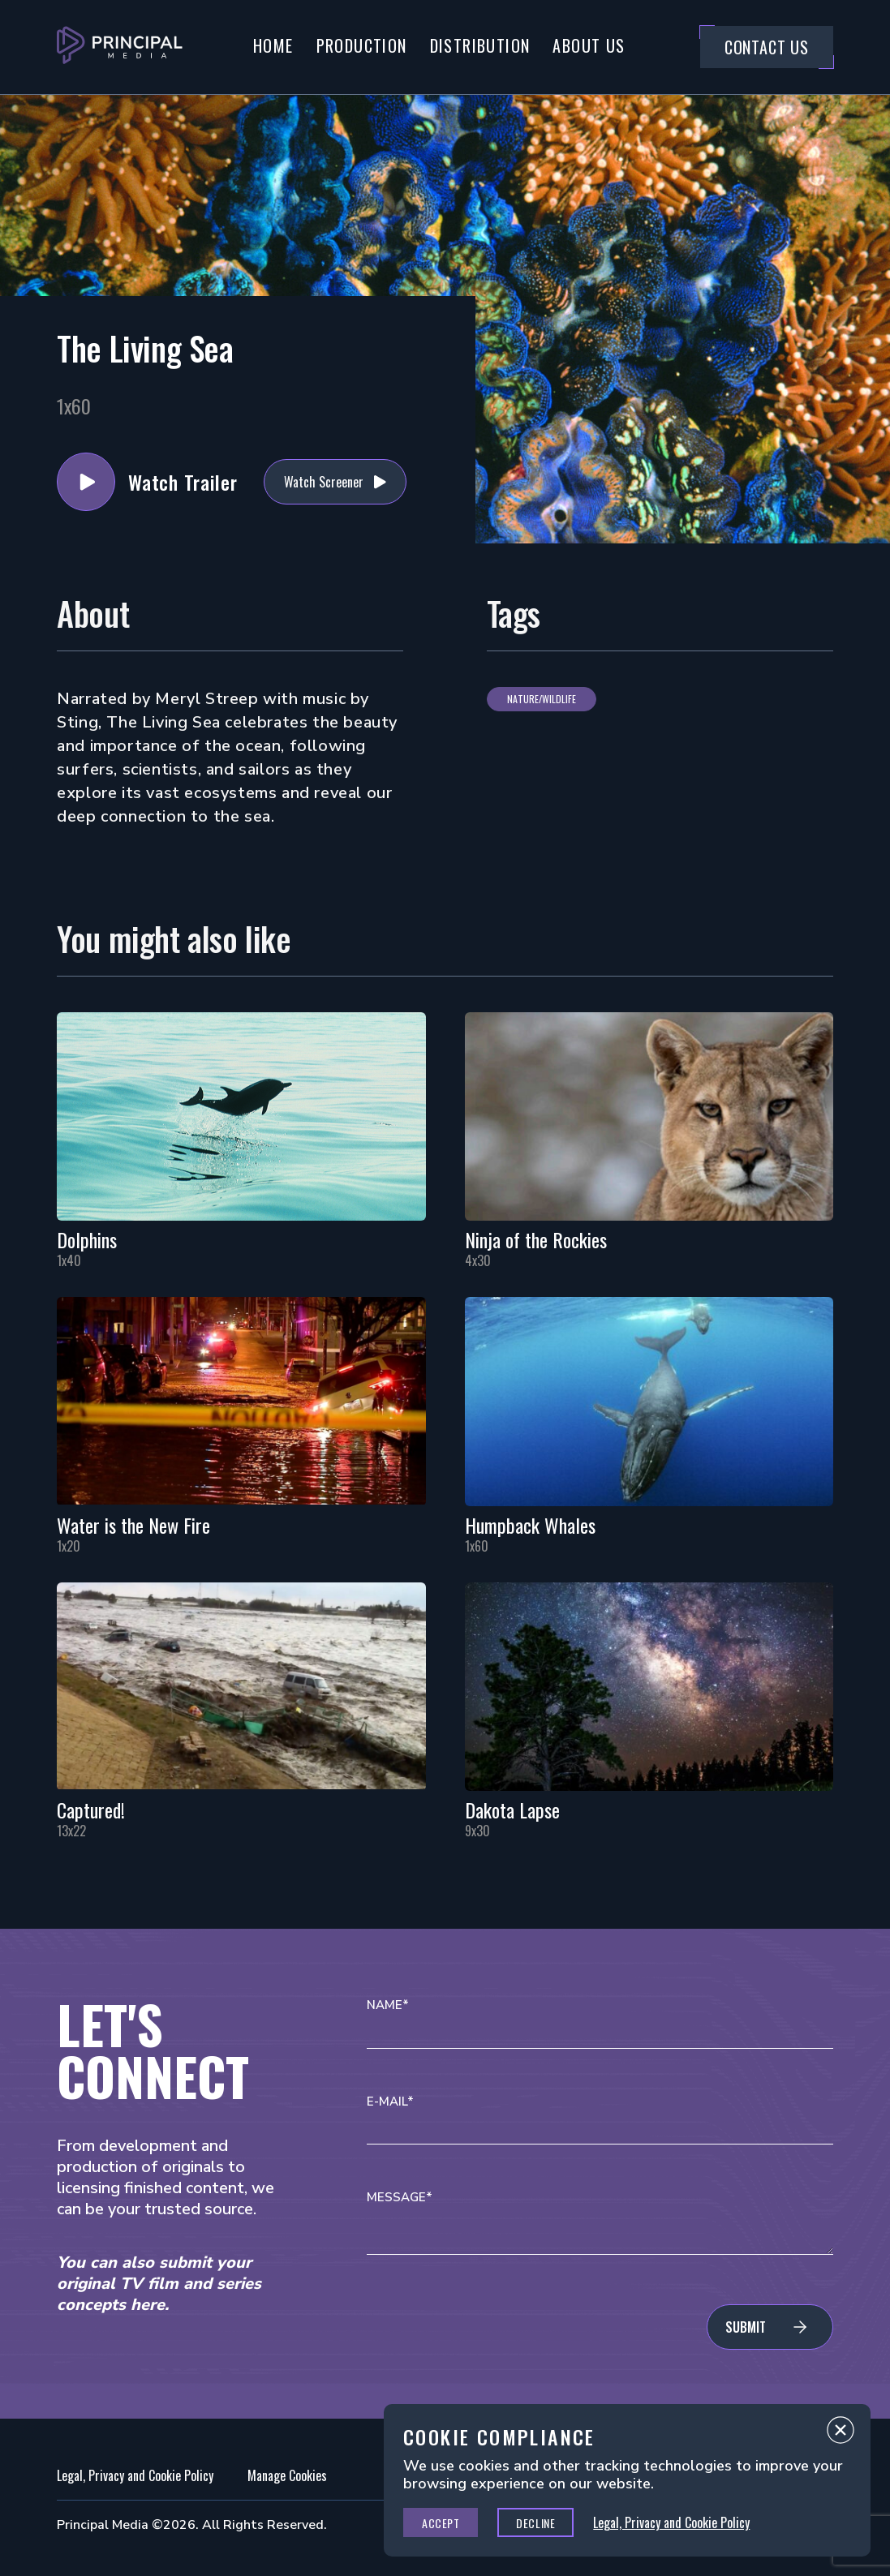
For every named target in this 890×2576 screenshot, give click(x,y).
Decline (535, 2522)
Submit (745, 2327)
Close (840, 2434)
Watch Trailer (86, 482)
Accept (440, 2522)
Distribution (480, 45)
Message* (399, 2197)
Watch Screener (323, 482)
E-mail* (390, 2102)
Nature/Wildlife (541, 699)
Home (273, 45)
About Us (588, 45)
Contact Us (766, 47)
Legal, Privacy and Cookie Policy (135, 2475)
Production (361, 45)
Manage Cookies (287, 2475)
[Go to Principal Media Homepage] (120, 47)
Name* (388, 2005)
